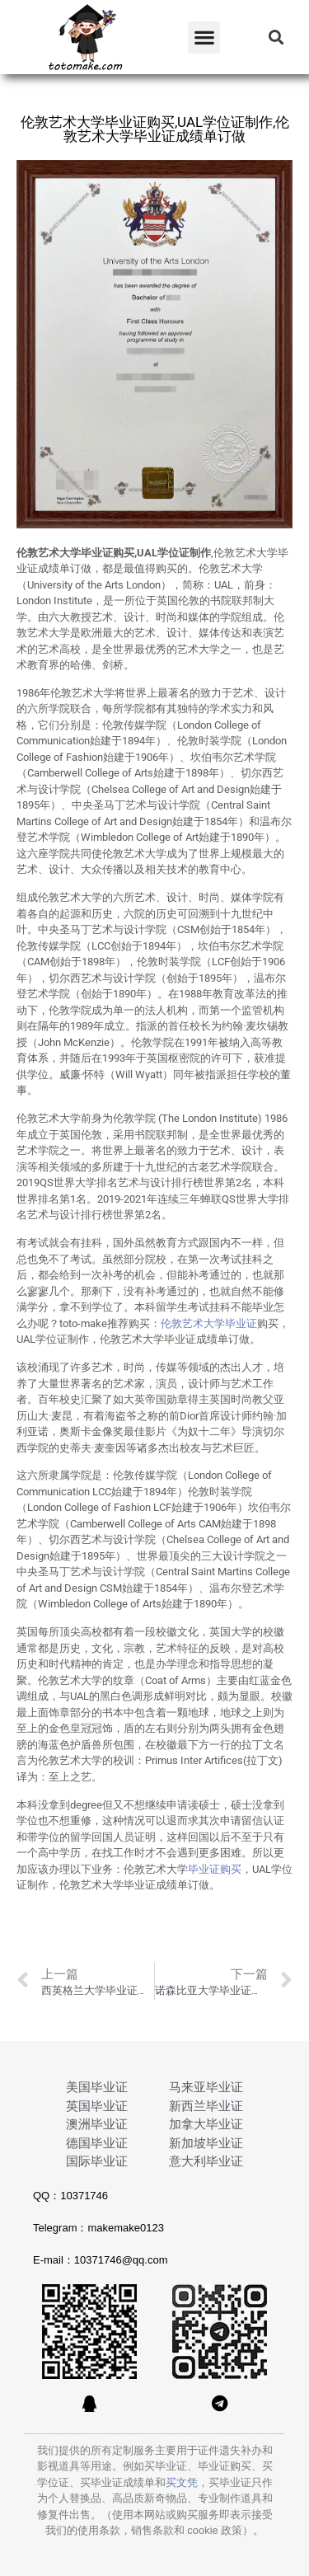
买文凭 (182, 2482)
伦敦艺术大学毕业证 (209, 1323)
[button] (204, 37)
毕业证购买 (214, 1869)
